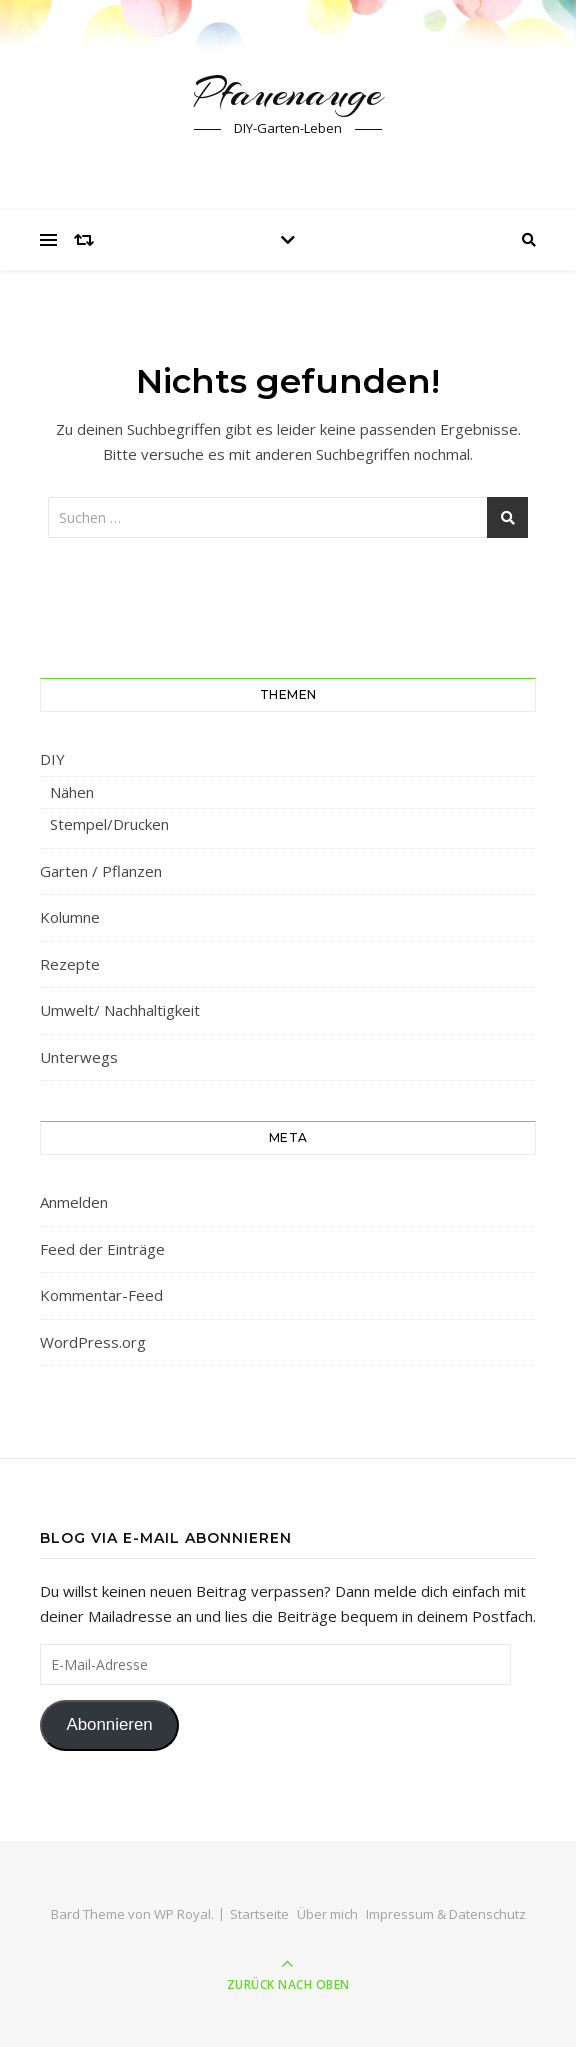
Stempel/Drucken (109, 824)
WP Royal (182, 1914)
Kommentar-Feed (101, 1295)
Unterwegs (79, 1057)
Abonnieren (109, 1724)
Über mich (327, 1914)
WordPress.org (93, 1342)
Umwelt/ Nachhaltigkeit (120, 1010)
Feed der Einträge (102, 1249)
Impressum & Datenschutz (446, 1914)
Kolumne (70, 917)
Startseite (259, 1914)
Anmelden (74, 1202)
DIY (52, 759)
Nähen (72, 792)
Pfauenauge (288, 92)
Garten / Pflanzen (101, 871)
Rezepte (70, 964)
